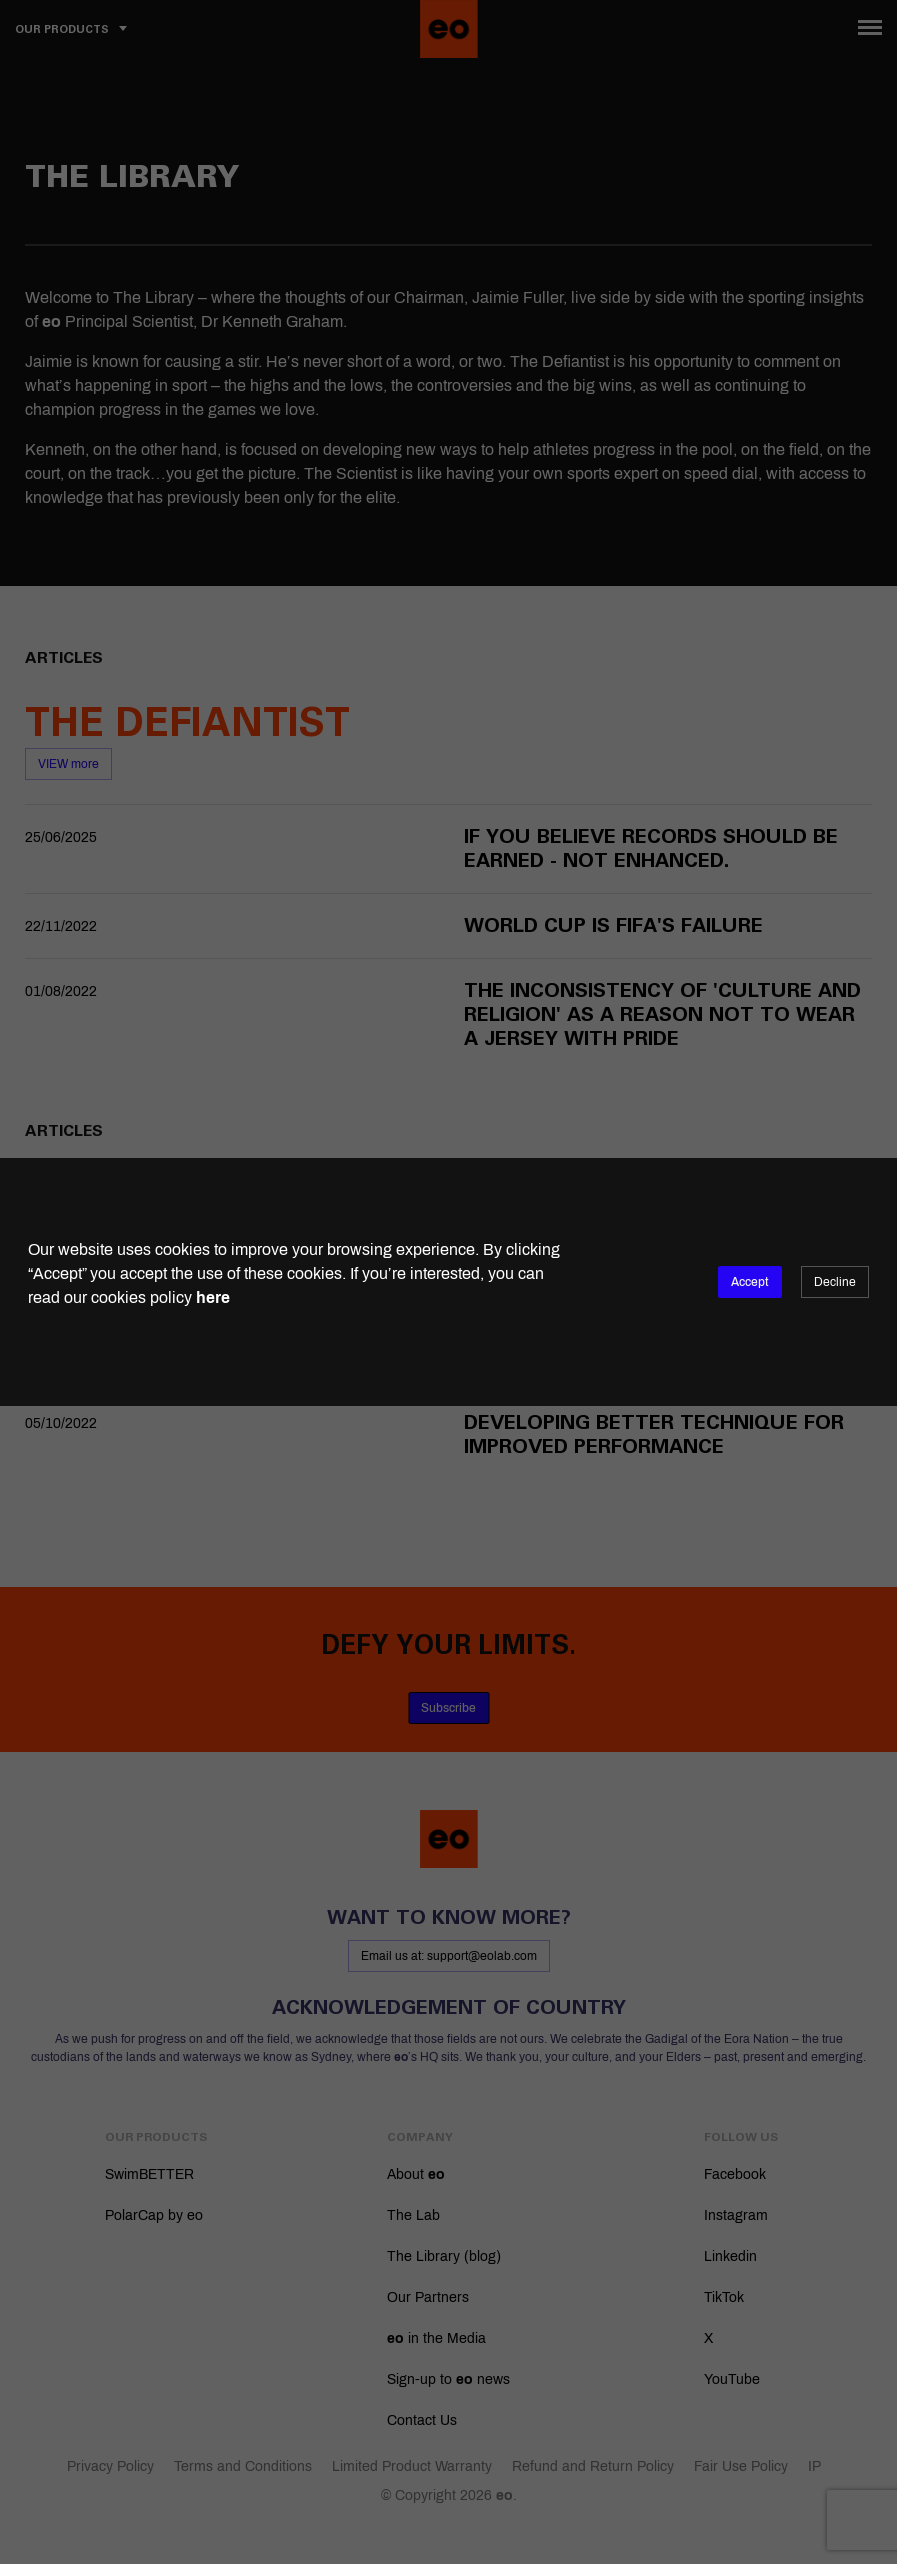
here (213, 1297)
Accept (750, 1282)
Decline (835, 1282)
